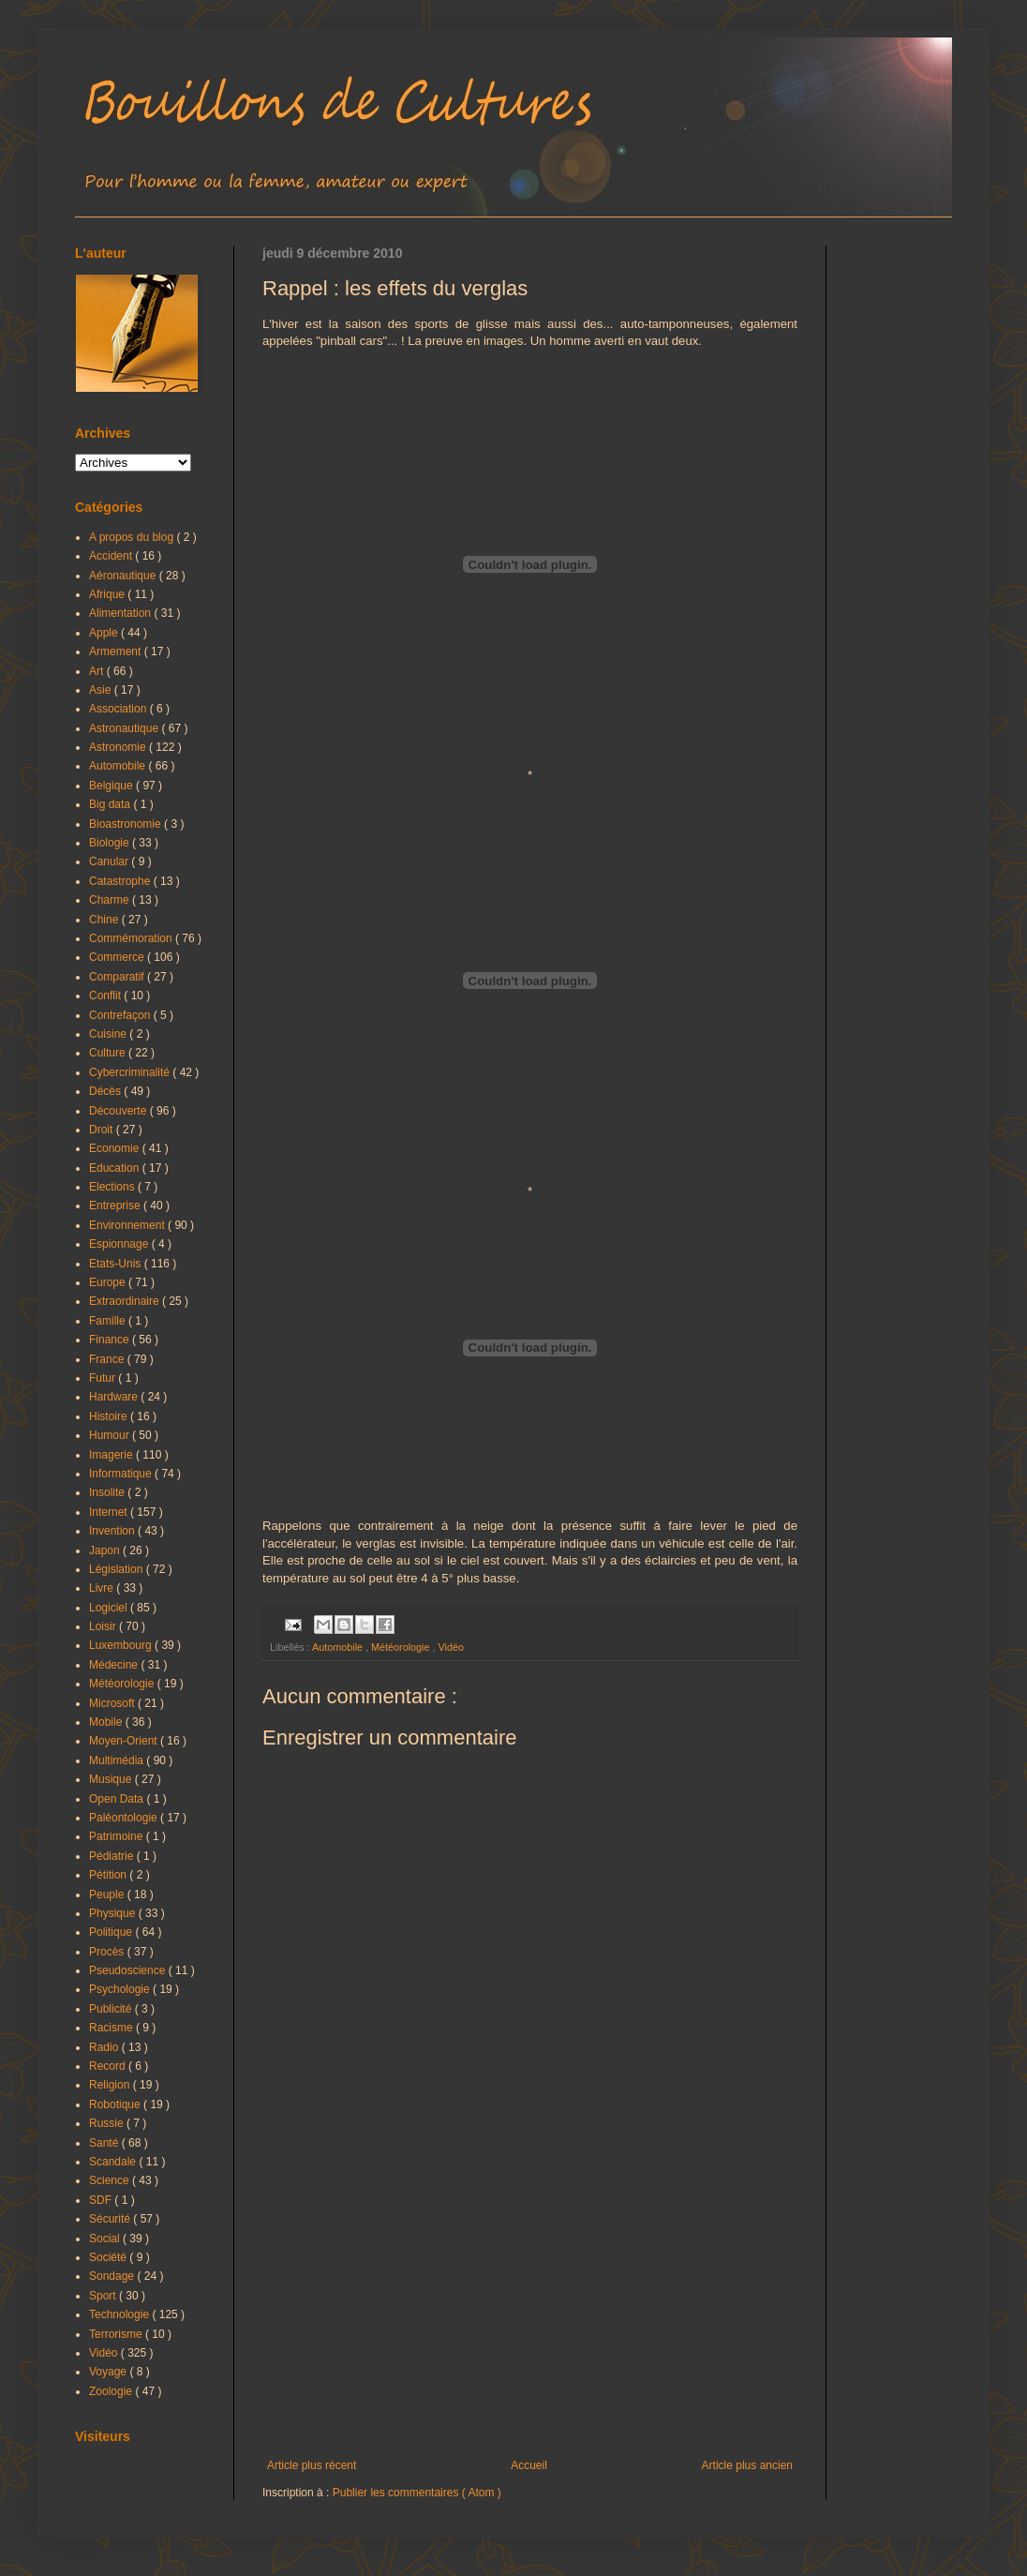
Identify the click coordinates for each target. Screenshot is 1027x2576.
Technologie (120, 2314)
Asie (101, 689)
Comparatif (118, 976)
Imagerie (112, 1454)
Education (115, 1168)
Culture (108, 1052)
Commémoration (132, 938)
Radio (105, 2047)
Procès (108, 1951)
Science (110, 2180)
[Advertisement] (529, 2304)
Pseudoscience (129, 1970)
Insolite (108, 1492)
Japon (106, 1550)
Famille (108, 1320)
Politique (112, 1932)
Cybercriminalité (130, 1072)
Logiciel (109, 1607)
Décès (106, 1091)
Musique (112, 1779)
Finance (110, 1339)
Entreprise (116, 1205)
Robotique (116, 2104)
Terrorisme (117, 2334)
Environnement (128, 1225)
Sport (104, 2295)
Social (106, 2238)
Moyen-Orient (124, 1740)
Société (109, 2257)
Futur (103, 1378)
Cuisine (109, 1034)
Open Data (117, 1798)
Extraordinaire (125, 1301)
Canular (110, 861)
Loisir (104, 1626)
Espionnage (120, 1244)
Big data (111, 804)
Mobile (107, 1722)
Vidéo (450, 1647)
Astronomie (119, 747)
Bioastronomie (126, 824)
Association (119, 708)
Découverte (119, 1110)
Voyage (109, 2371)
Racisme (112, 2027)
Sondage (113, 2276)
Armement (116, 651)
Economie (115, 1148)
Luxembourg (122, 1645)
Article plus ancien (747, 2465)
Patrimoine (117, 1836)
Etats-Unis (116, 1263)
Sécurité (111, 2218)
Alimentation (121, 613)
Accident (112, 555)
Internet (109, 1512)
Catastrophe (121, 881)
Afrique (108, 594)
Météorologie (401, 1647)
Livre (102, 1588)
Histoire (109, 1416)
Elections (113, 1186)
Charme (110, 899)
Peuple (108, 1894)
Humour (110, 1435)
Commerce (118, 957)
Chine (105, 919)
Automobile (338, 1647)
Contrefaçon (121, 1015)
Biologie (110, 842)
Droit (102, 1129)
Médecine (115, 1664)
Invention (113, 1530)
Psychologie (121, 1989)
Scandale (114, 2161)
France (108, 1359)
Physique (114, 1913)
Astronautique (125, 728)
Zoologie (112, 2391)
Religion (111, 2084)
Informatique (122, 1473)
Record (108, 2066)
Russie (108, 2123)
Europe (108, 1282)
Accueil (529, 2465)
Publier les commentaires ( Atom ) (417, 2492)
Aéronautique (124, 575)
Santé (105, 2142)
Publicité (112, 2008)
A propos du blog (132, 537)
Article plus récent (311, 2465)
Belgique (112, 785)
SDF (101, 2200)
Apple (105, 632)
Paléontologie (124, 1817)
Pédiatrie (113, 1856)
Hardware (115, 1396)
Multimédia (117, 1760)
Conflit (106, 995)
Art (98, 671)
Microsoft (113, 1703)
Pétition (109, 1874)
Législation (117, 1569)
